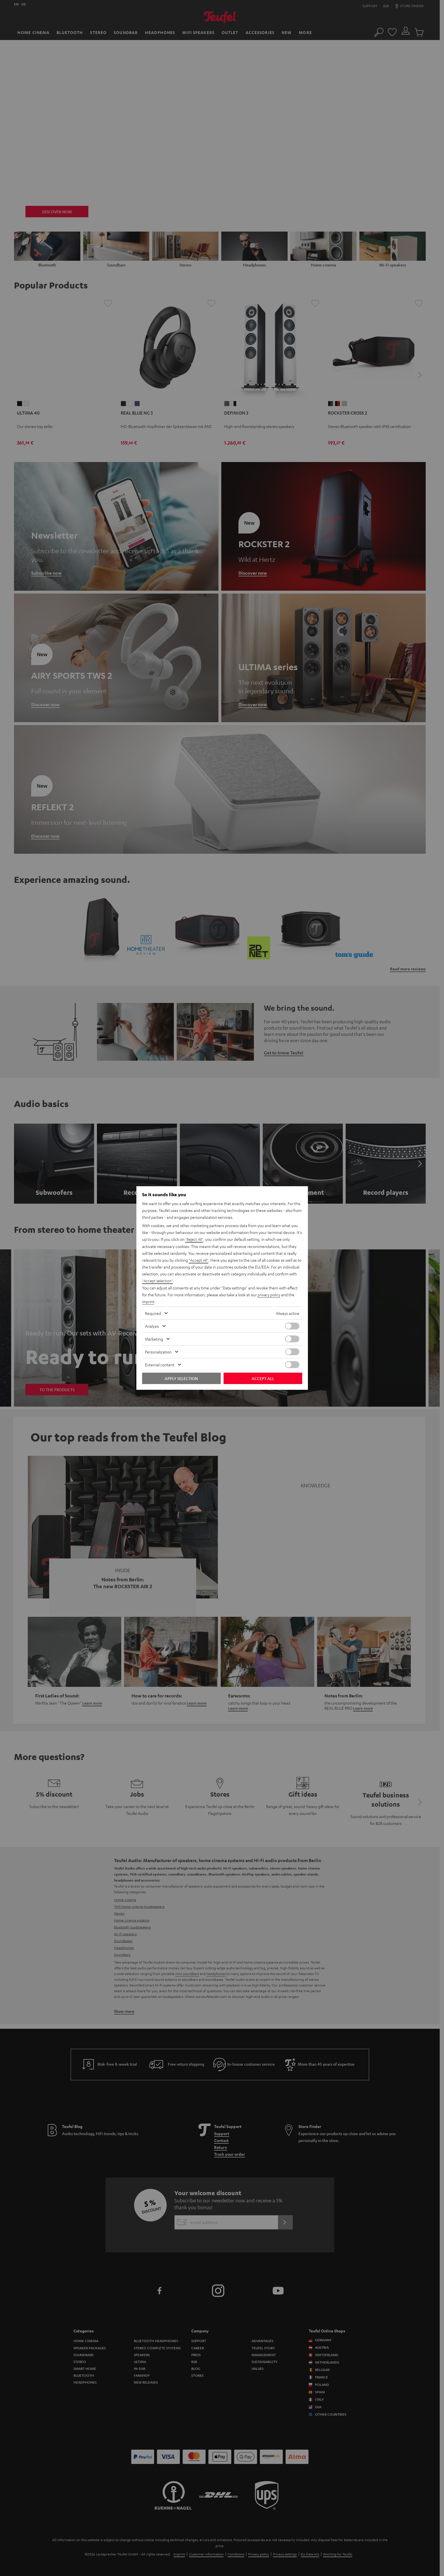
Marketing (154, 1338)
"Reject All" (194, 1239)
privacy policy (269, 1294)
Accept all (263, 1378)
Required (153, 1312)
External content (159, 1364)
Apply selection (181, 1378)
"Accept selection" (158, 1280)
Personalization (158, 1351)
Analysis (152, 1325)
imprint (148, 1301)
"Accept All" (199, 1260)
